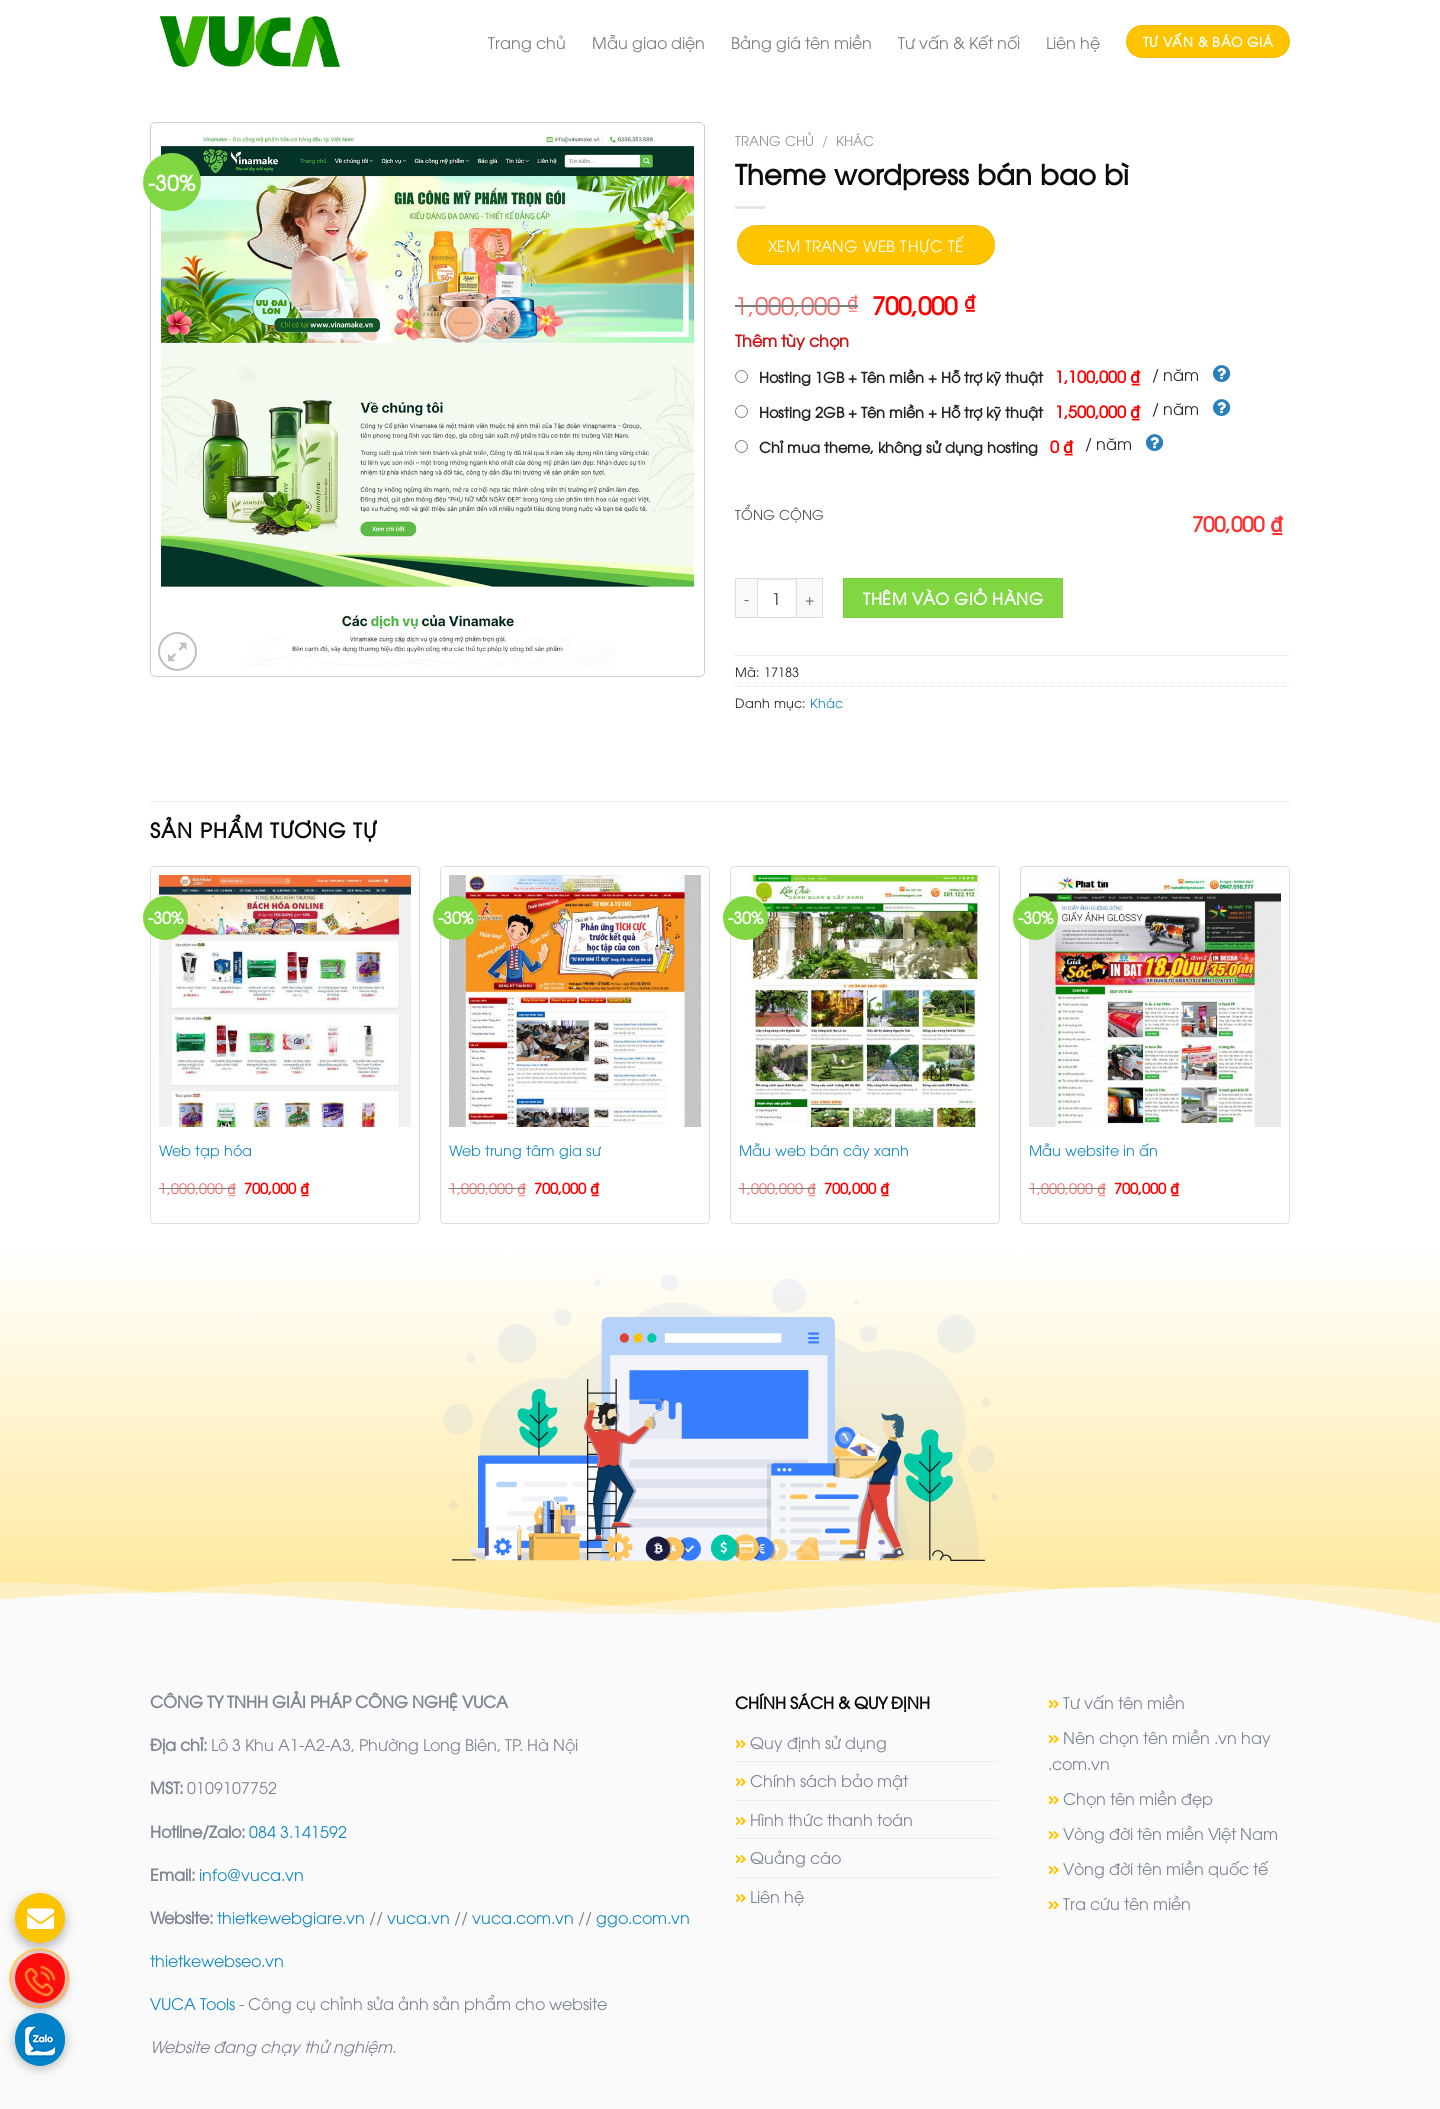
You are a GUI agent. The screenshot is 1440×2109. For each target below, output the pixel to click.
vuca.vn (418, 1917)
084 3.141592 (298, 1831)
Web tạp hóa (205, 1150)
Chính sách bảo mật (829, 1780)
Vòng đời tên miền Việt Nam (1170, 1833)
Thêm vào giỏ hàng (953, 598)
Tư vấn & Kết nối (959, 42)
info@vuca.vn (251, 1874)
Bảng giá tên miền (801, 42)
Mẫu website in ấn (1093, 1150)
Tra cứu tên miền (1127, 1903)
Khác (855, 139)
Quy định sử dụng (818, 1742)
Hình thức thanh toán (831, 1819)
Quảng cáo (795, 1857)
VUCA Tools (192, 2003)
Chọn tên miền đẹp (1138, 1798)
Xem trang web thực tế (866, 244)
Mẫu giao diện (648, 42)
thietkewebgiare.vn (291, 1917)
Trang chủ (527, 42)
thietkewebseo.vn (217, 1960)
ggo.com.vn (643, 1917)
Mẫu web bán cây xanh (824, 1150)
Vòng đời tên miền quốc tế (1165, 1868)
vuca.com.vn (523, 1917)
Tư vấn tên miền (1124, 1702)
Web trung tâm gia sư (525, 1150)
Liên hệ (1073, 42)
